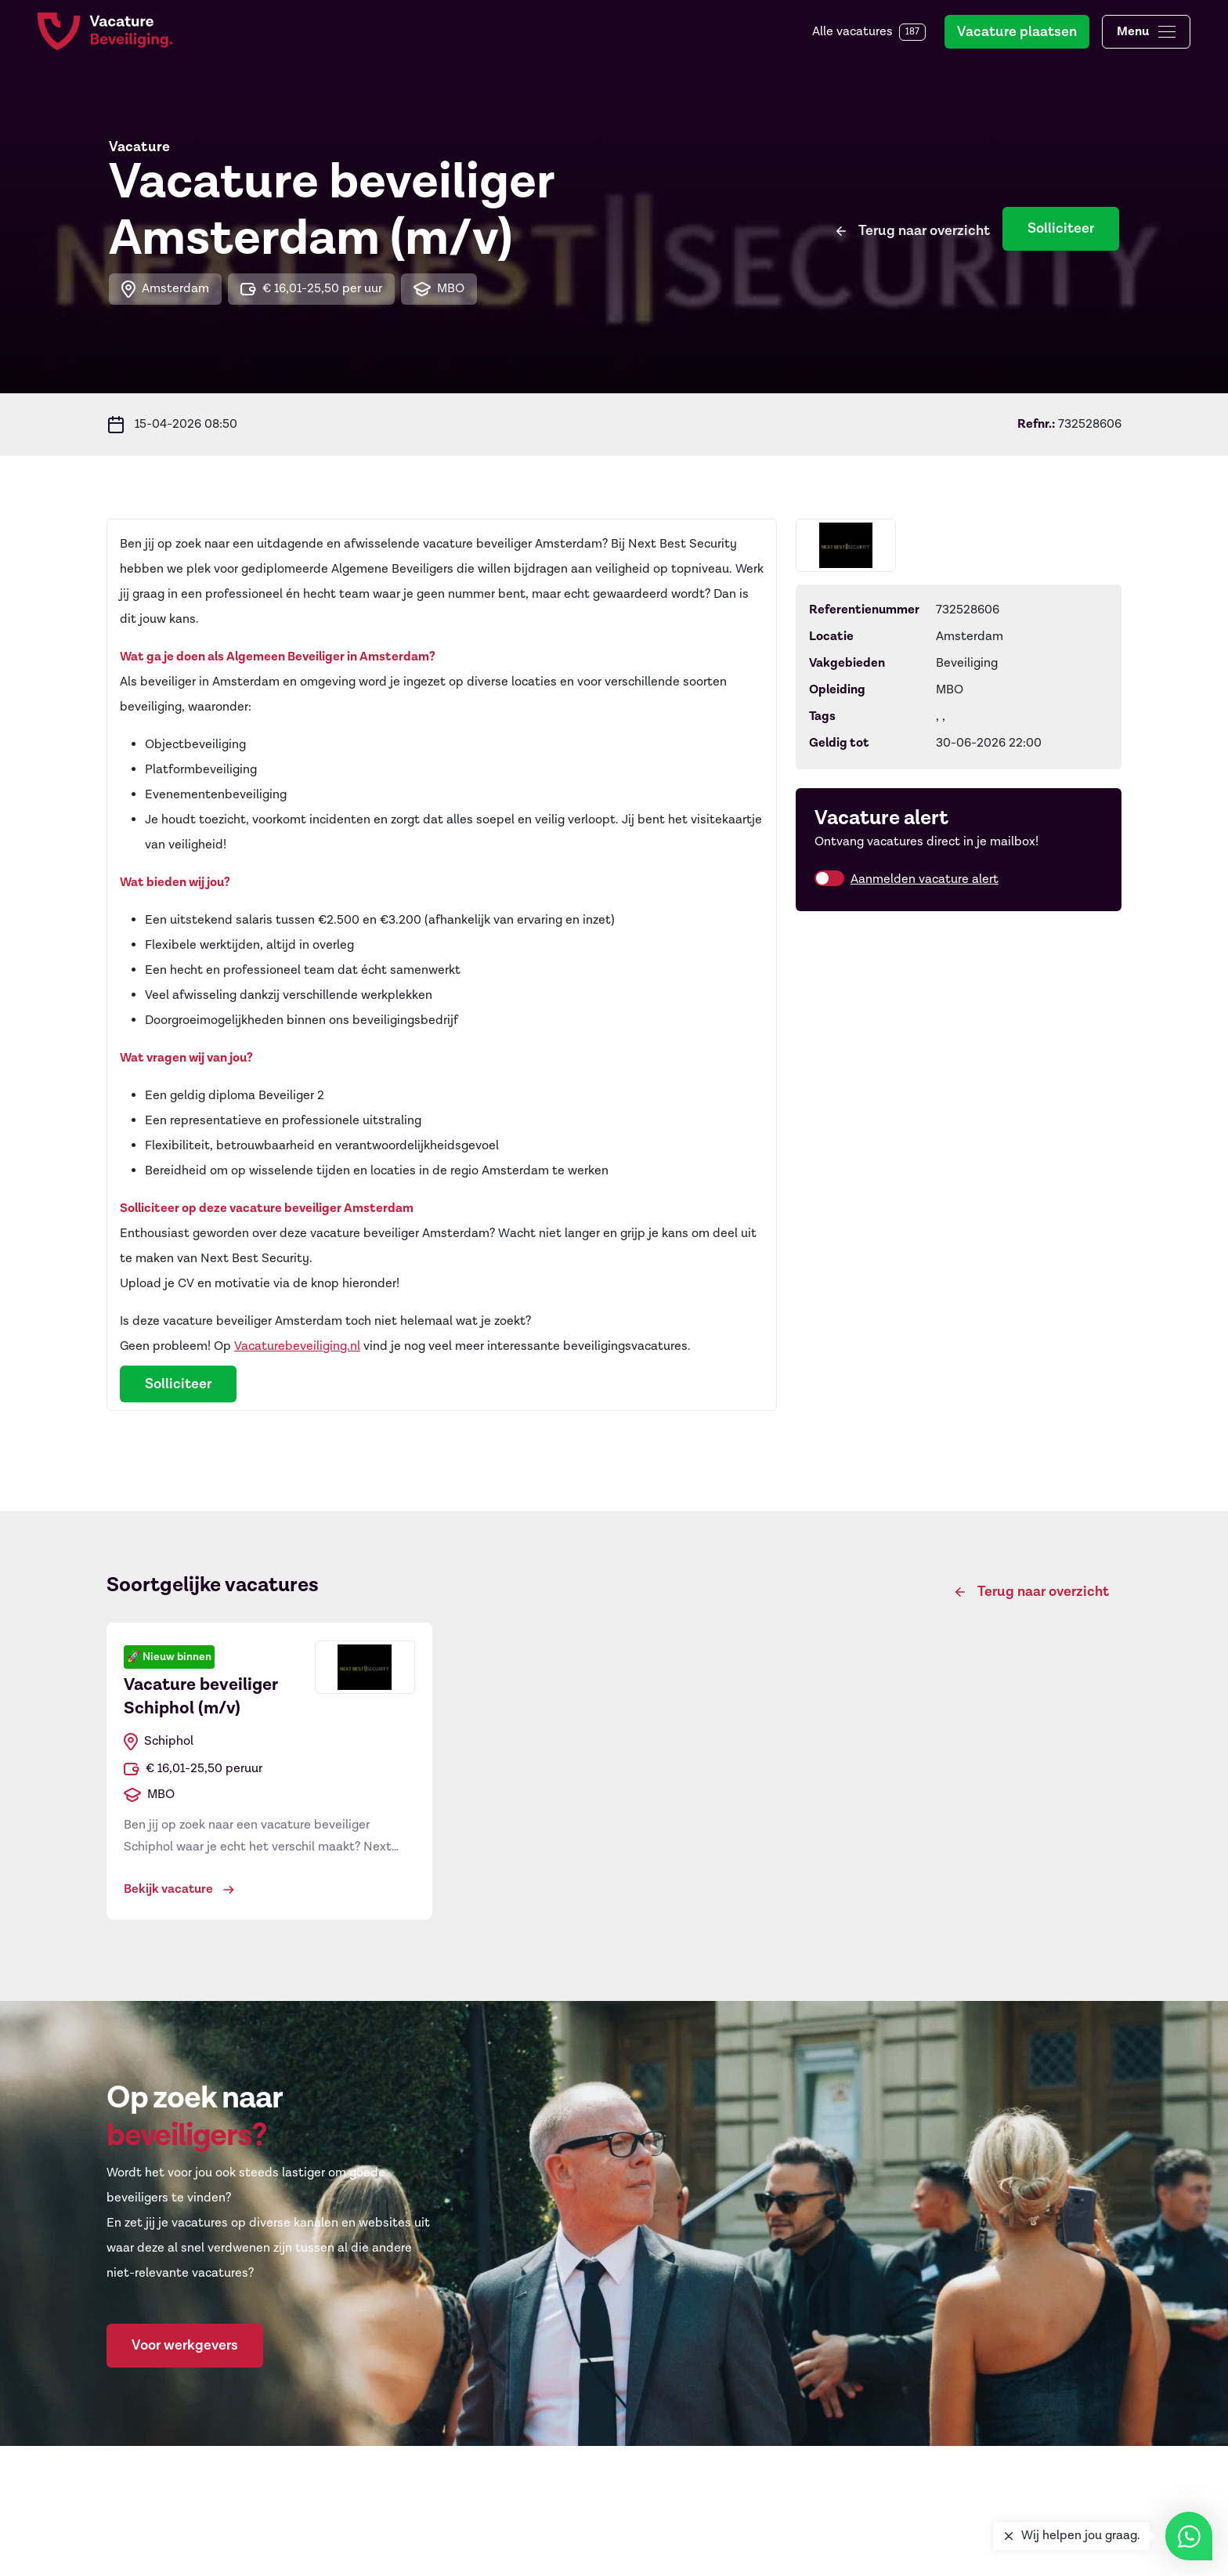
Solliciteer (1061, 228)
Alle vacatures (869, 32)
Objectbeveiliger (418, 2552)
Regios (645, 2552)
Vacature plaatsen (1017, 32)
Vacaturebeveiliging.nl (297, 1346)
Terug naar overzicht (924, 228)
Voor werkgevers (185, 2345)
